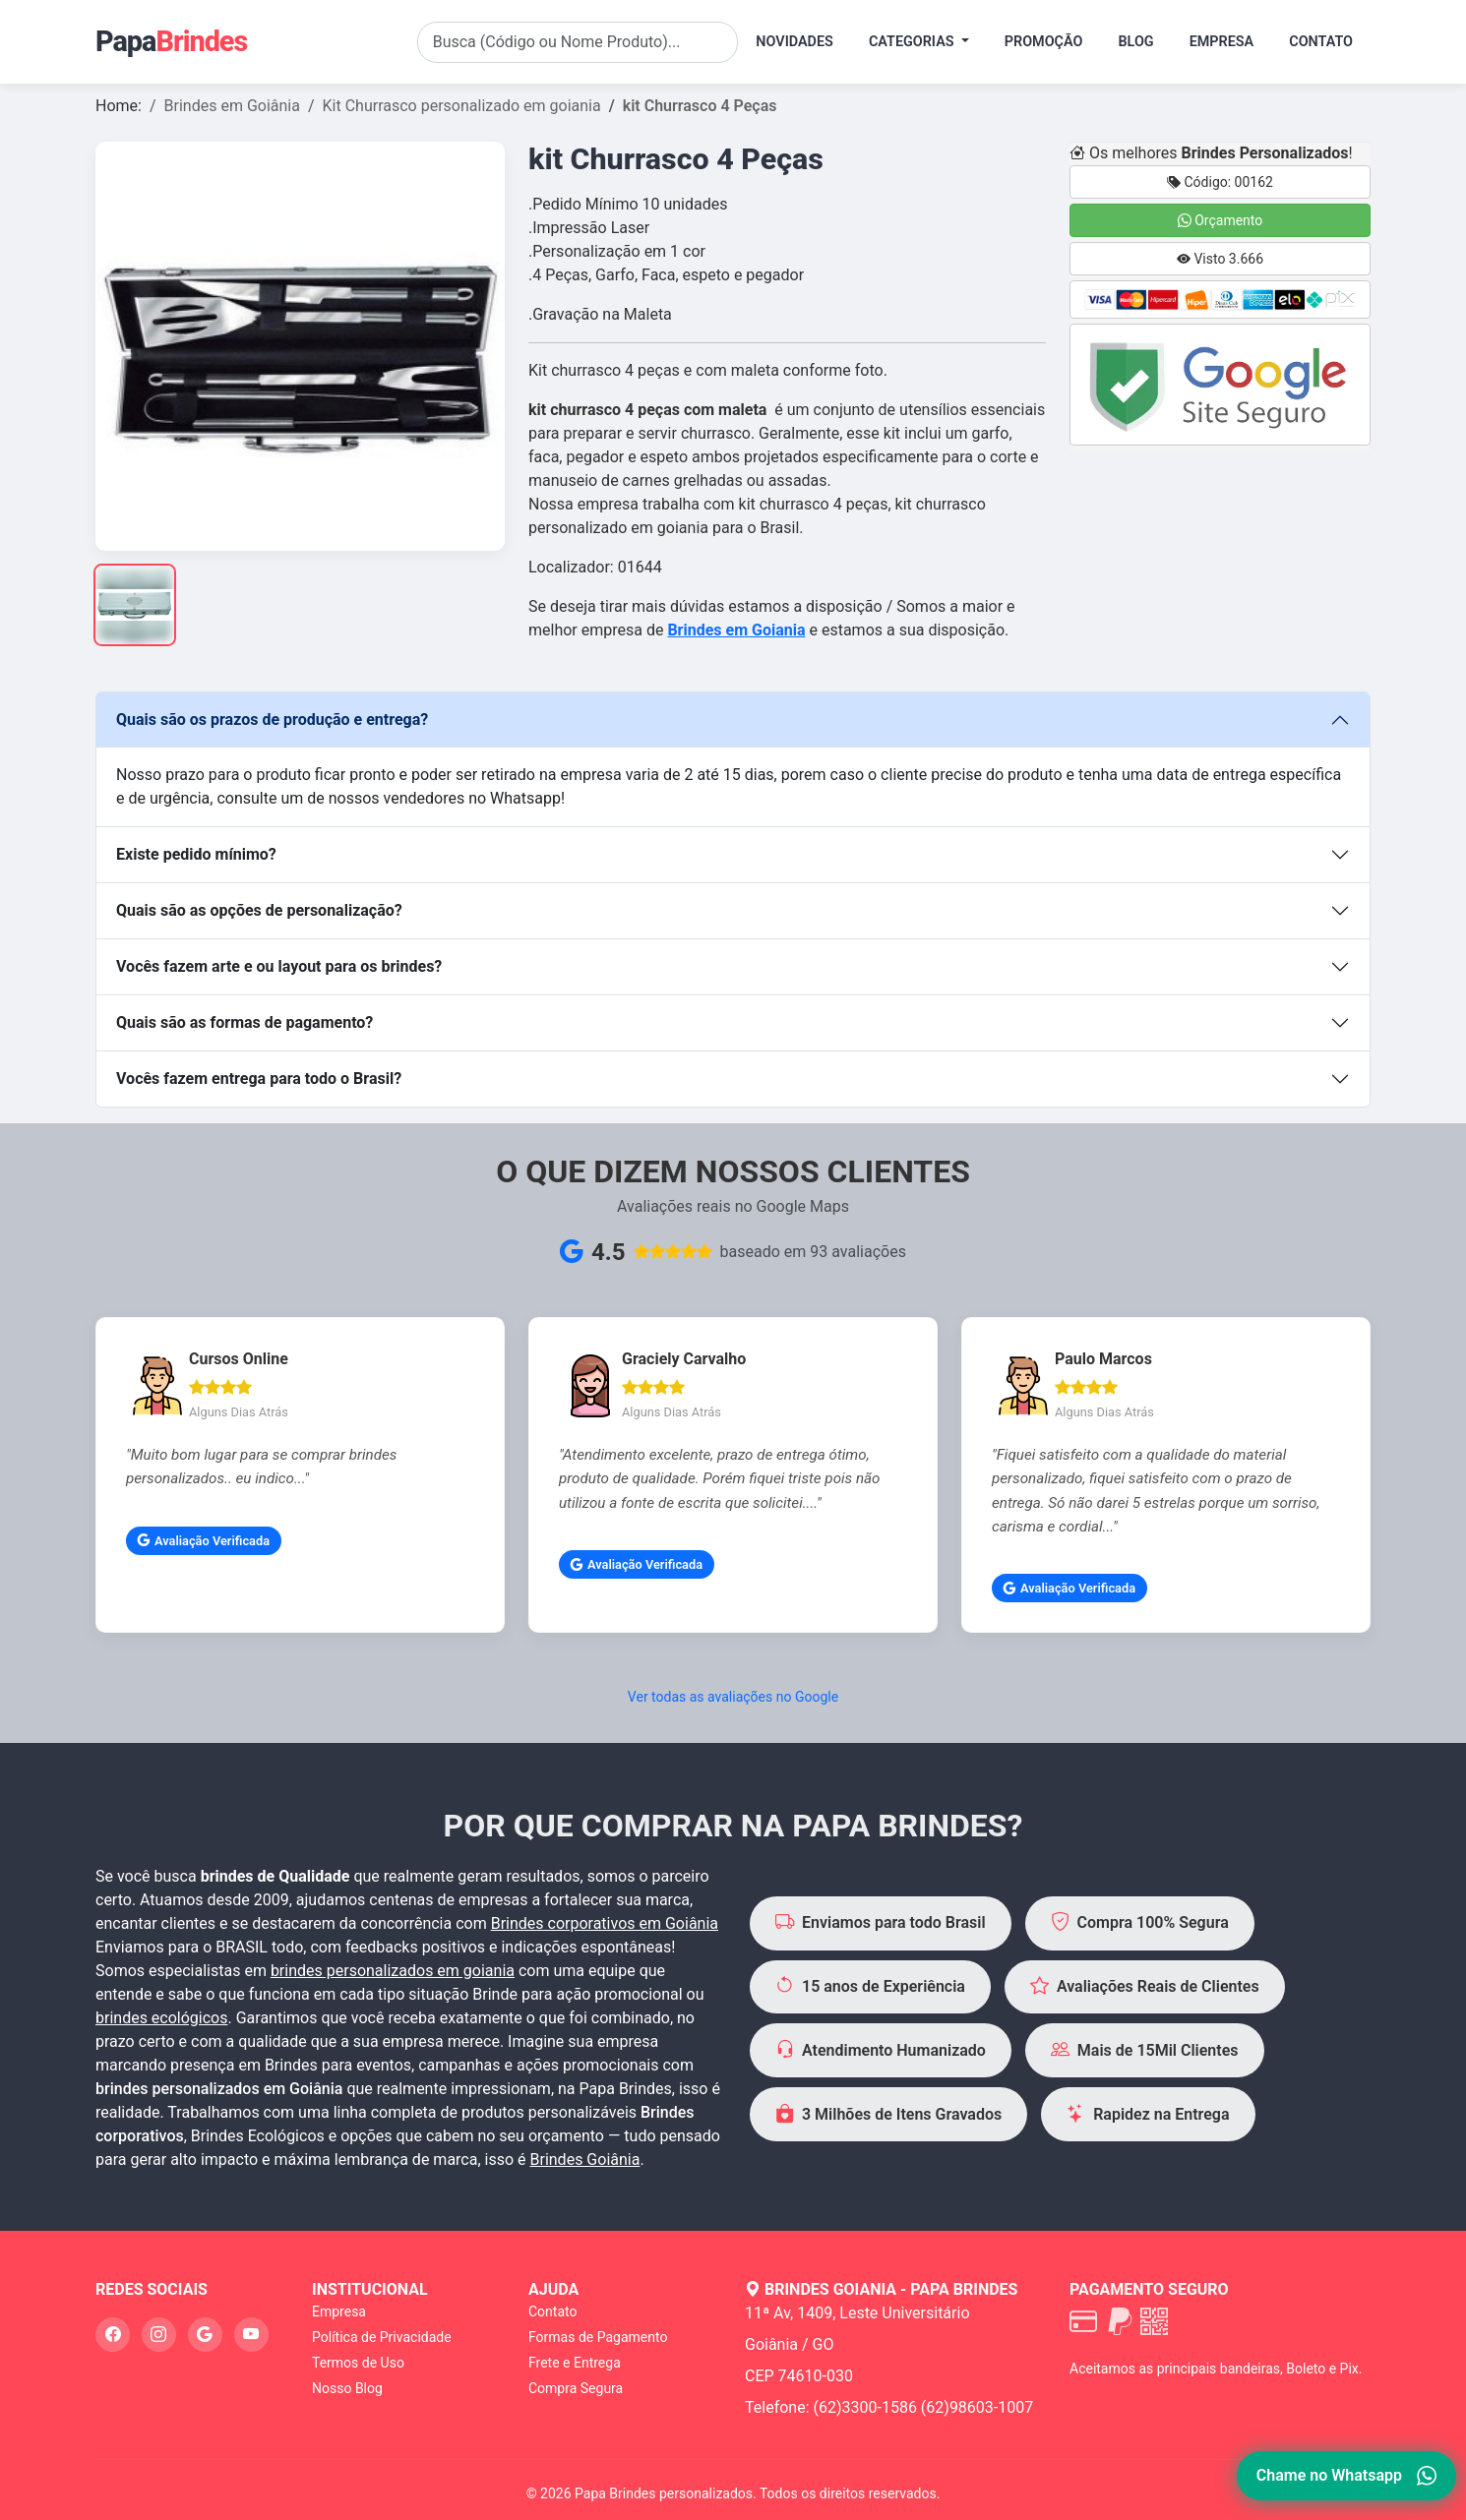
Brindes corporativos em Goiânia (604, 1923)
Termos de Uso (358, 2362)
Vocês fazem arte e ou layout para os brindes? (279, 966)
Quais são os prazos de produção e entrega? (272, 719)
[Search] (578, 42)
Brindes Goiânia (585, 2159)
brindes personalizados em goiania (393, 1970)
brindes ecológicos (161, 2018)
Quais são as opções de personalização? (259, 910)
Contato (1321, 41)
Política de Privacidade (382, 2337)
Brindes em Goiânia (232, 105)
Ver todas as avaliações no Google (733, 1697)
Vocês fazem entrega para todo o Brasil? (258, 1078)
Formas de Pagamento (597, 2337)
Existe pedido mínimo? (196, 854)
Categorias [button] (913, 41)
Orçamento (1220, 220)
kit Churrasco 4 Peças (700, 105)
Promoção (1044, 41)
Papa (171, 41)
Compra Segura (575, 2388)
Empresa (1222, 41)
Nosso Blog (347, 2388)
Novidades (794, 41)
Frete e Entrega (574, 2362)
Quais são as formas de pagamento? (244, 1022)
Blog (1135, 41)
